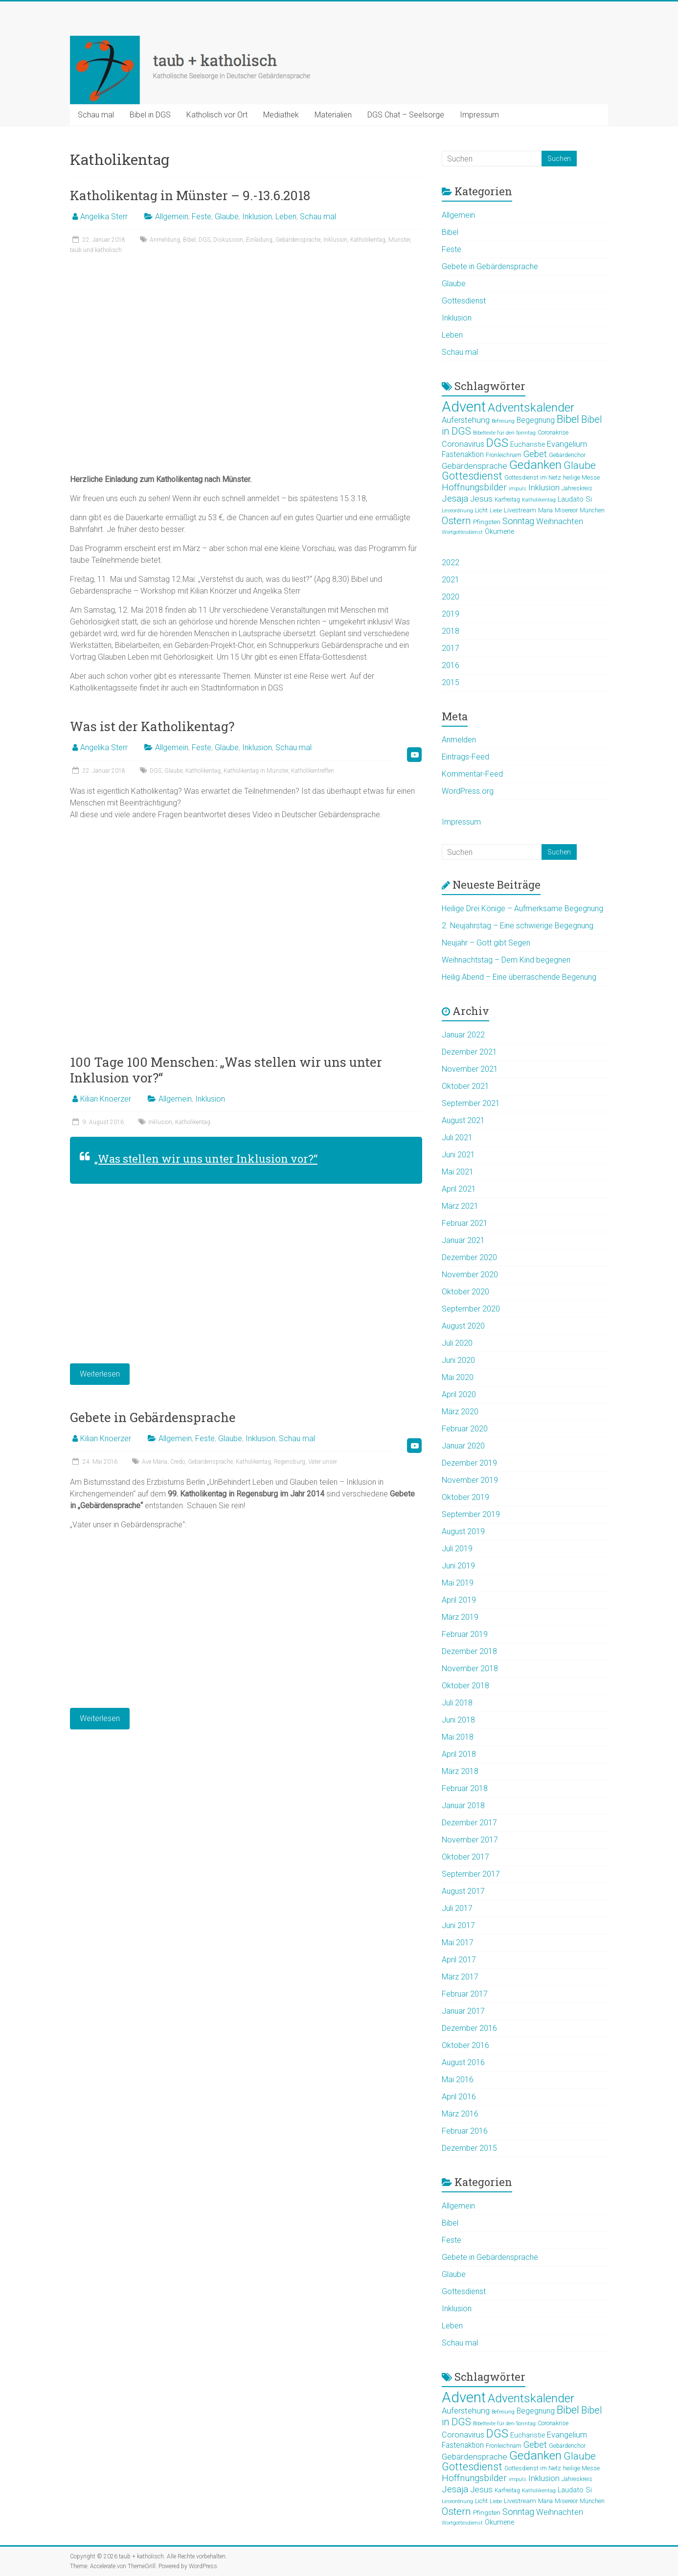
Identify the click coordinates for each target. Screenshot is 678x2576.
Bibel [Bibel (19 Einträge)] (568, 419)
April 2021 (459, 1189)
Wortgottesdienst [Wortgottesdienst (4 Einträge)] (462, 532)
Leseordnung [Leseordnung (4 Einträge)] (457, 510)
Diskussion (228, 239)
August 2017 (463, 1891)
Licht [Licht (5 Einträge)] (481, 510)
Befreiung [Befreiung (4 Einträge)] (503, 421)
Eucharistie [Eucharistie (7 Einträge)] (527, 444)
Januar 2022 (463, 1034)
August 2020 (463, 1326)
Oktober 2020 (465, 1291)
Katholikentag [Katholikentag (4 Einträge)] (539, 500)
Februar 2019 (465, 1634)
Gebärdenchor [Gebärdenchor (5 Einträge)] (567, 455)
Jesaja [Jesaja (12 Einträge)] (455, 498)
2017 (450, 648)
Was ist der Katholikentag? (152, 726)
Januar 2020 (463, 1445)
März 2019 (460, 1617)
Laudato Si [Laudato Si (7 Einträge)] (575, 499)
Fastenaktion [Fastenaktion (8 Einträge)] (463, 454)
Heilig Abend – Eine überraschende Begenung (519, 977)
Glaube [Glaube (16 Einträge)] (580, 465)
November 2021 (470, 1069)
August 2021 (463, 1120)
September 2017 (471, 1874)
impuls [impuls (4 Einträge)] (517, 488)
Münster (399, 239)
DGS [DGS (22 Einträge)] (497, 443)
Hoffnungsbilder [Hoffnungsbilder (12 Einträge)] (474, 487)
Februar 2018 (465, 1788)
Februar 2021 (465, 1223)
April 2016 (459, 2096)
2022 (450, 562)
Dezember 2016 (469, 2028)
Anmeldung (165, 239)
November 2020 (470, 1274)
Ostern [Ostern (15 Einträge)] (456, 521)
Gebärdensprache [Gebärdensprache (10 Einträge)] (474, 466)
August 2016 (463, 2062)
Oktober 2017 (465, 1857)
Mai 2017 (458, 1942)
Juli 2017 (457, 1908)
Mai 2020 (458, 1377)
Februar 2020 (465, 1428)
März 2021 (460, 1206)
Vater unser (322, 1461)
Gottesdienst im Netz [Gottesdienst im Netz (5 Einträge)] (532, 477)
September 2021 (471, 1103)
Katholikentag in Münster (256, 770)
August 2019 (463, 1531)
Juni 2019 (458, 1565)
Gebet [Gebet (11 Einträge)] (535, 454)
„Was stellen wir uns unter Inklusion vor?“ (205, 1158)
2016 (450, 665)
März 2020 (460, 1411)
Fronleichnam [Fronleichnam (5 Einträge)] (503, 455)
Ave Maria (154, 1461)
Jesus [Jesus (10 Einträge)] (481, 499)
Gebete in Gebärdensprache (153, 1417)
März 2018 (460, 1771)
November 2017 (470, 1839)
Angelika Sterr (104, 216)
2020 (450, 596)
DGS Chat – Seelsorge (405, 114)
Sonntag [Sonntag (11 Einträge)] (518, 521)
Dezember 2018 (469, 1651)
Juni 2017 (458, 1925)
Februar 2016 (465, 2131)
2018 (450, 631)
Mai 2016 (458, 2079)
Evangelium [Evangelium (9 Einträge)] (567, 444)
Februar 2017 (465, 1994)
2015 (450, 682)
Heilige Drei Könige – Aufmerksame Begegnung (522, 908)
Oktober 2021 (465, 1086)
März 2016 (460, 2113)
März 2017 (460, 1976)
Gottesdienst (464, 300)
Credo (177, 1461)
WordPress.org (468, 791)
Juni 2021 (458, 1154)
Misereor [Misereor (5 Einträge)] (566, 510)
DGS (204, 239)
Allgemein (171, 216)
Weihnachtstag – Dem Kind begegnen (506, 960)
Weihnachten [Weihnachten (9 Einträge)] (559, 521)
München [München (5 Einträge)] (592, 510)
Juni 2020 (458, 1360)
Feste (201, 216)
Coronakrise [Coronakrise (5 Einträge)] (553, 432)
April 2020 (459, 1394)
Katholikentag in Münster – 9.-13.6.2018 (190, 195)
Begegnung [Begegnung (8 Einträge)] (536, 420)
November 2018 (470, 1668)
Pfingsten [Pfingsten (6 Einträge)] (486, 522)
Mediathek (281, 114)
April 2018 (459, 1754)
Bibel (189, 239)
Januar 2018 (463, 1805)
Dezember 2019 (469, 1463)
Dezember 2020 (469, 1257)
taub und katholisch (96, 250)
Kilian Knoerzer (105, 1099)
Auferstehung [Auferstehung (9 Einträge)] (466, 420)
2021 (450, 579)
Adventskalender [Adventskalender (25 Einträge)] (531, 407)
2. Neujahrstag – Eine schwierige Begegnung (517, 925)
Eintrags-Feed (465, 756)
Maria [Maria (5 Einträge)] (545, 510)
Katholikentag (367, 239)
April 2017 (459, 1959)
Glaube (227, 216)
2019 (450, 614)
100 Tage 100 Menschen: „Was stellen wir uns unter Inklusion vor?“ (226, 1070)
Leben (285, 216)
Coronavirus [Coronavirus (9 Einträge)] (463, 444)
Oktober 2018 (465, 1685)
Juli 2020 (457, 1343)
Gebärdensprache (297, 239)
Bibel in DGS (150, 114)
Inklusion (257, 216)
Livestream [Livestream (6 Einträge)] (520, 510)
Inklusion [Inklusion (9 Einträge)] (544, 487)
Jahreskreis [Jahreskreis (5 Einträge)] (577, 488)
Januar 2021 (463, 1240)
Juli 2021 (457, 1137)
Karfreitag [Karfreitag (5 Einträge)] (507, 499)
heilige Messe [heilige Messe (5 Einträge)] (581, 477)
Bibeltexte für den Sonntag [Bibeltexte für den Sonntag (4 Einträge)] (504, 433)
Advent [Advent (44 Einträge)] (464, 406)
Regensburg (289, 1461)
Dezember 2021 (469, 1052)
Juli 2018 (457, 1702)
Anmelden (459, 739)
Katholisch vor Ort (217, 114)
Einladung (259, 239)
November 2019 (470, 1480)
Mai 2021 (458, 1171)
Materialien (333, 114)
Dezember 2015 (469, 2148)
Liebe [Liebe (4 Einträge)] (496, 510)
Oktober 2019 (465, 1497)
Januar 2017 (463, 2011)
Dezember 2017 (469, 1822)
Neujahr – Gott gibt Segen (486, 942)
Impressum (479, 114)
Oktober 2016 (465, 2045)
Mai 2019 (458, 1582)
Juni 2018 (458, 1720)
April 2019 (459, 1600)
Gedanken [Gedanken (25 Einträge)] (535, 465)
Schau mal (96, 114)
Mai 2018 (458, 1737)
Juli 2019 (457, 1548)
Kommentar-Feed (472, 774)
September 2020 (471, 1308)
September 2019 (471, 1514)
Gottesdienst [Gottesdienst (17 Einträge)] (472, 476)
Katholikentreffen (312, 770)
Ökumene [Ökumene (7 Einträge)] (499, 531)
